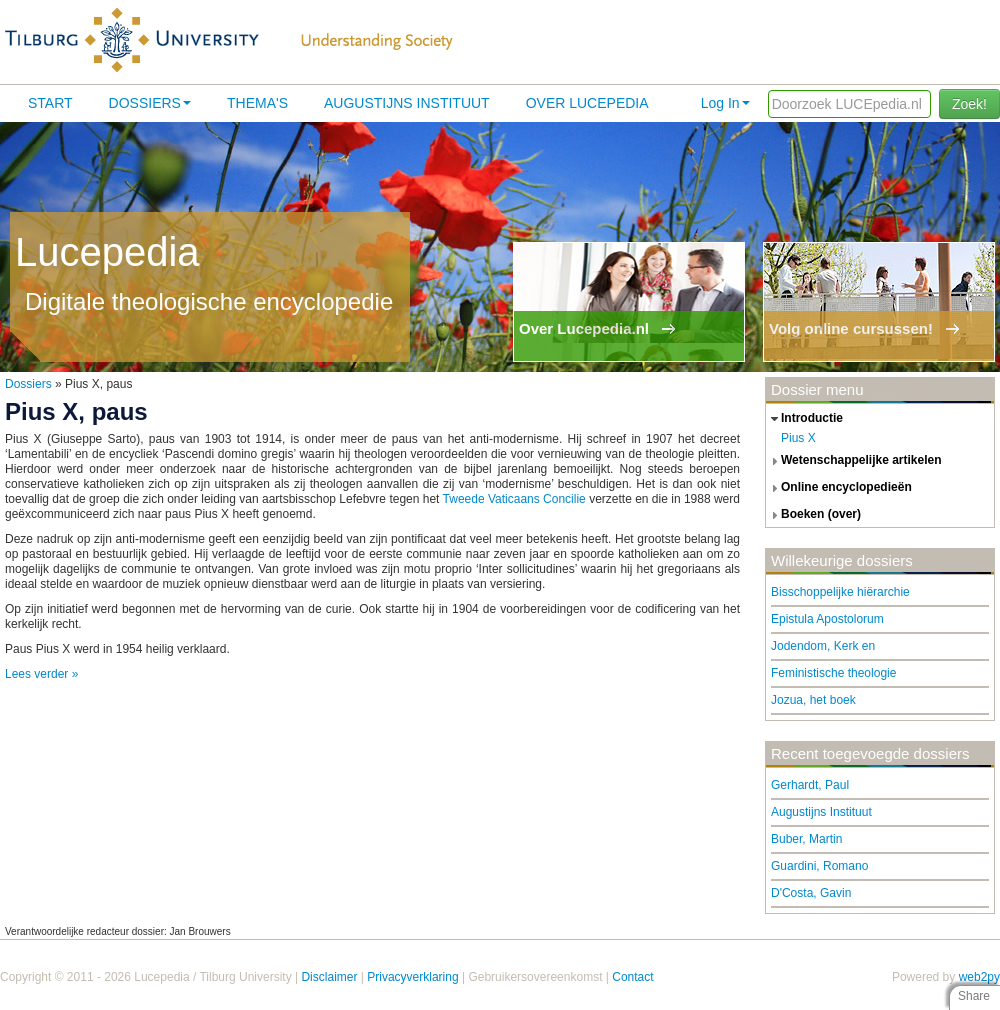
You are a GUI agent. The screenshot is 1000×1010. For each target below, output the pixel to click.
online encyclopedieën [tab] (839, 488)
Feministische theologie (833, 673)
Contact (632, 977)
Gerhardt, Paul (810, 785)
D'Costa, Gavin (811, 893)
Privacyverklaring (412, 977)
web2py (979, 977)
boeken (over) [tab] (813, 515)
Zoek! (969, 104)
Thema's (257, 103)
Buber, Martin (806, 839)
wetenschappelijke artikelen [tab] (854, 461)
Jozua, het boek (813, 700)
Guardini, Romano (819, 866)
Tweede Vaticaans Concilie (514, 499)
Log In (725, 103)
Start (50, 103)
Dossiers (150, 103)
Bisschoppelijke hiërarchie (840, 592)
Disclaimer (329, 977)
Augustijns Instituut (407, 103)
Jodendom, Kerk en (823, 646)
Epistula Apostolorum (827, 619)
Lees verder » (41, 674)
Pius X (798, 438)
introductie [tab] (804, 419)
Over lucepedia (587, 103)
